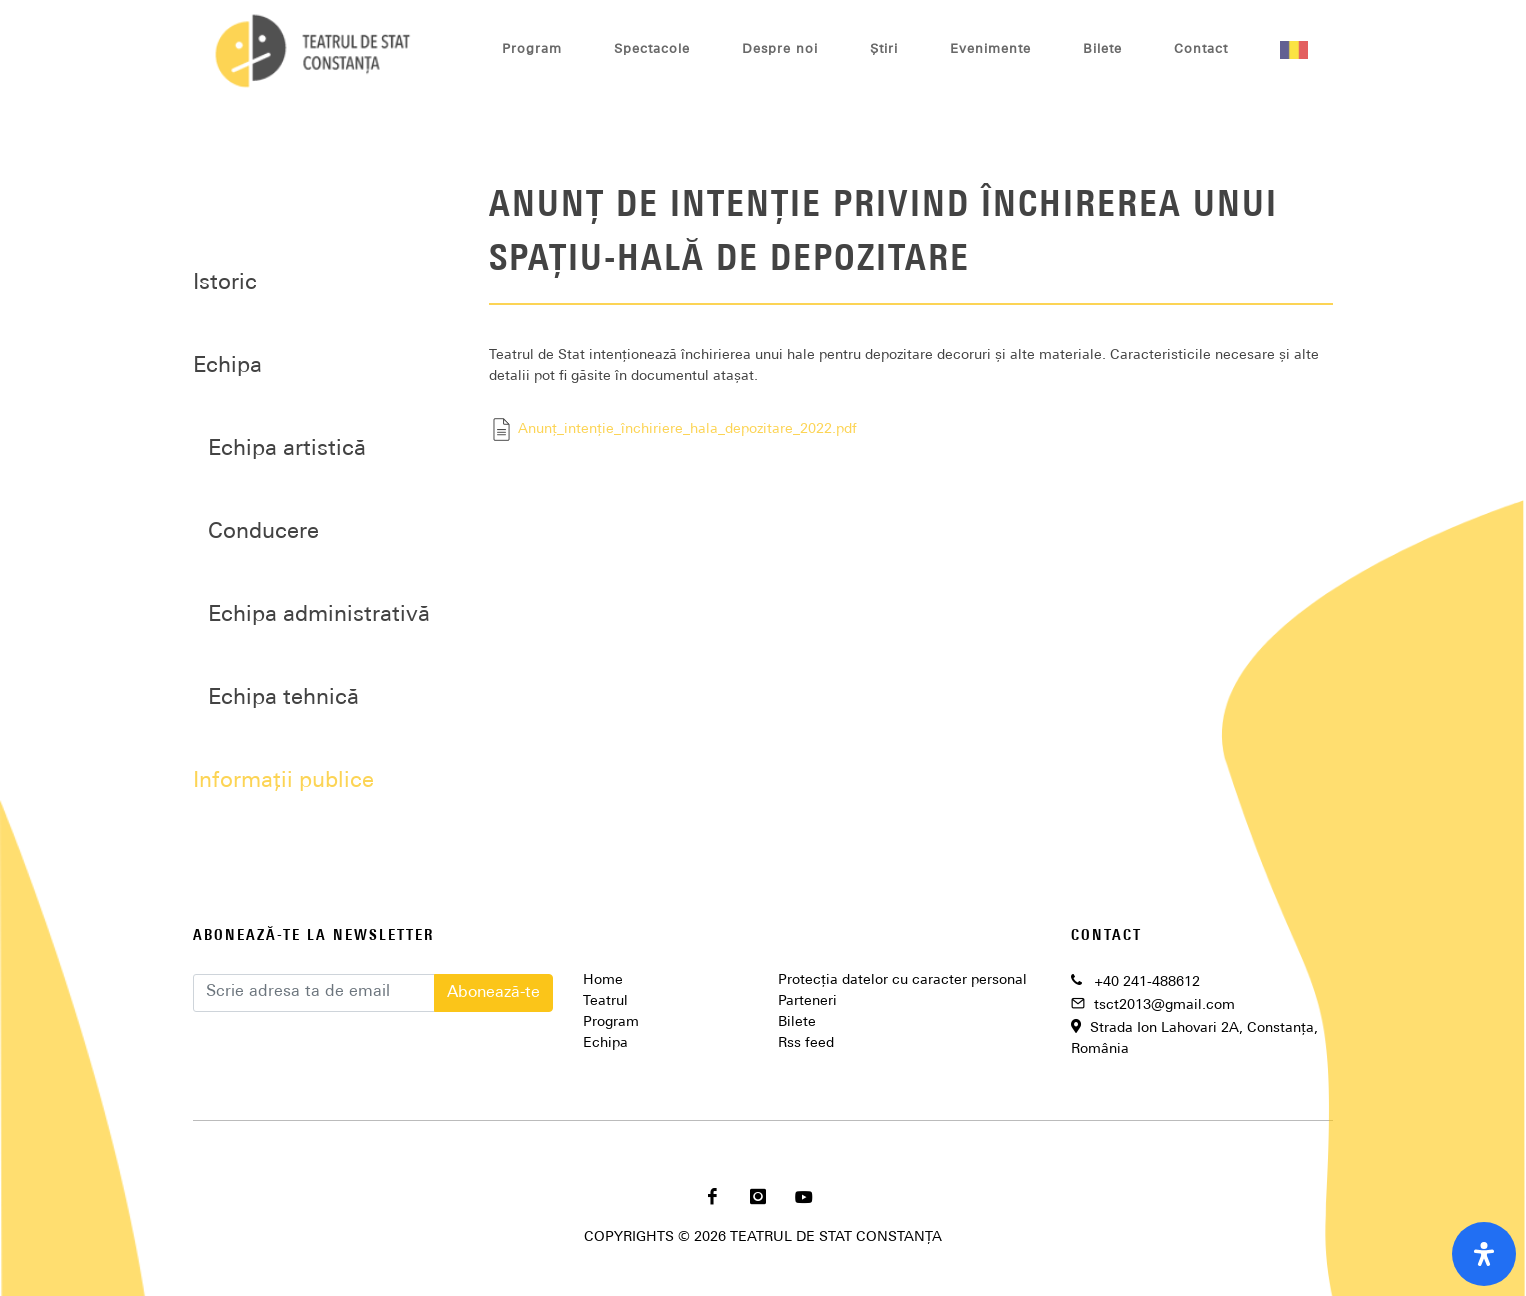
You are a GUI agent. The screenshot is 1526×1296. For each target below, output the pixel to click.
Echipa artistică (287, 449)
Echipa (605, 1043)
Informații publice (283, 781)
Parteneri (807, 1001)
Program (611, 1022)
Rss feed (806, 1043)
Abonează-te (493, 993)
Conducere (263, 532)
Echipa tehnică (283, 698)
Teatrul (605, 1001)
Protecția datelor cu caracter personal (902, 980)
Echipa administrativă (319, 615)
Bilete (797, 1022)
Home (603, 980)
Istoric (225, 283)
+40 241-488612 (1147, 982)
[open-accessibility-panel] (1484, 1254)
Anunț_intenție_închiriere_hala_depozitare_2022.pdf (673, 429)
